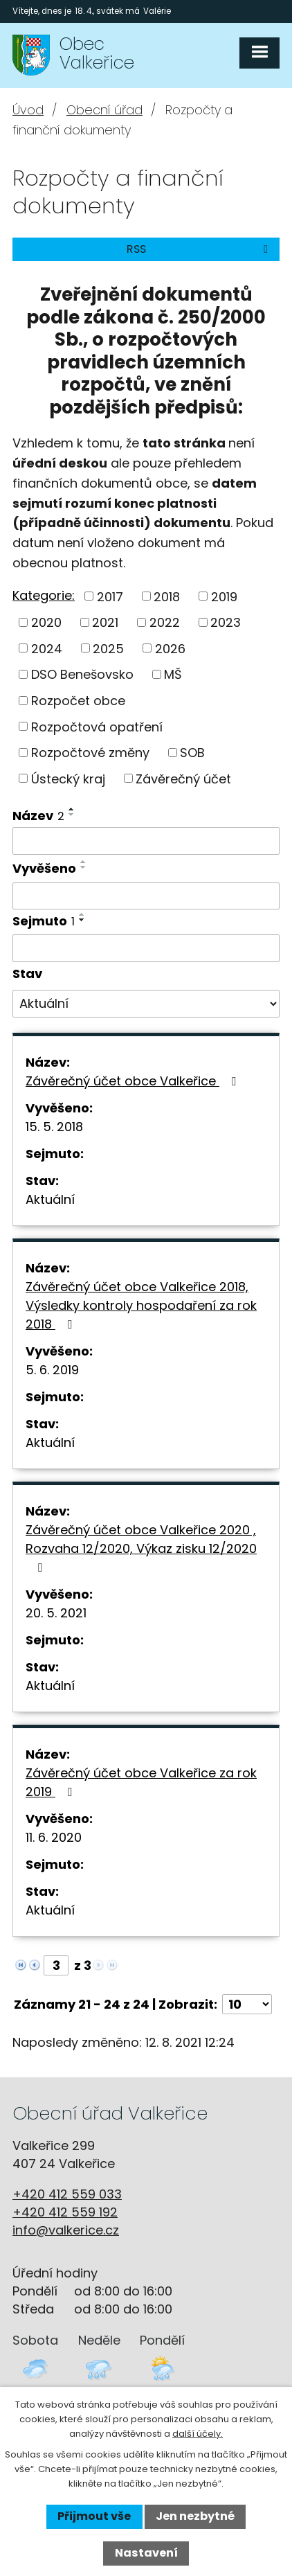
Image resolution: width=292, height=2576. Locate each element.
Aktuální (50, 1199)
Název (38, 815)
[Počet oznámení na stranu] (247, 2004)
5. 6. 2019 (52, 1369)
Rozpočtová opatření (97, 726)
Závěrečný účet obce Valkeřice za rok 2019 (141, 1782)
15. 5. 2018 (54, 1126)
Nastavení (146, 2553)
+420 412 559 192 (65, 2212)
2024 (46, 648)
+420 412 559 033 (67, 2194)
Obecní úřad (104, 109)
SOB (192, 752)
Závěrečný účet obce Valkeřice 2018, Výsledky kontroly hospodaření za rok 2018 (141, 1305)
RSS (200, 249)
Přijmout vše (94, 2516)
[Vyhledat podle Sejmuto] (146, 948)
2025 (108, 648)
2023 (225, 622)
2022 (164, 622)
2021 (105, 622)
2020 (46, 622)
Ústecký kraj (68, 778)
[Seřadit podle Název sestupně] (72, 814)
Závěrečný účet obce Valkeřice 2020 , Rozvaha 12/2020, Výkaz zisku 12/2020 (141, 1547)
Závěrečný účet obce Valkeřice (133, 1081)
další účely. (197, 2433)
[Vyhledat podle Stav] (146, 1004)
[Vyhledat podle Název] (146, 841)
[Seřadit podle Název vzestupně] (72, 809)
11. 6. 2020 (54, 1837)
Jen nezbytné (195, 2516)
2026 (170, 648)
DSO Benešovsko (82, 674)
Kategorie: (43, 595)
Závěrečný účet (183, 778)
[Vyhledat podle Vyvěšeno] (146, 896)
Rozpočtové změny (90, 752)
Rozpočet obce (78, 700)
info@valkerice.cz (65, 2230)
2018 (167, 596)
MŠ (173, 674)
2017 (110, 596)
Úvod (28, 109)
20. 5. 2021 (56, 1613)
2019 (224, 596)
